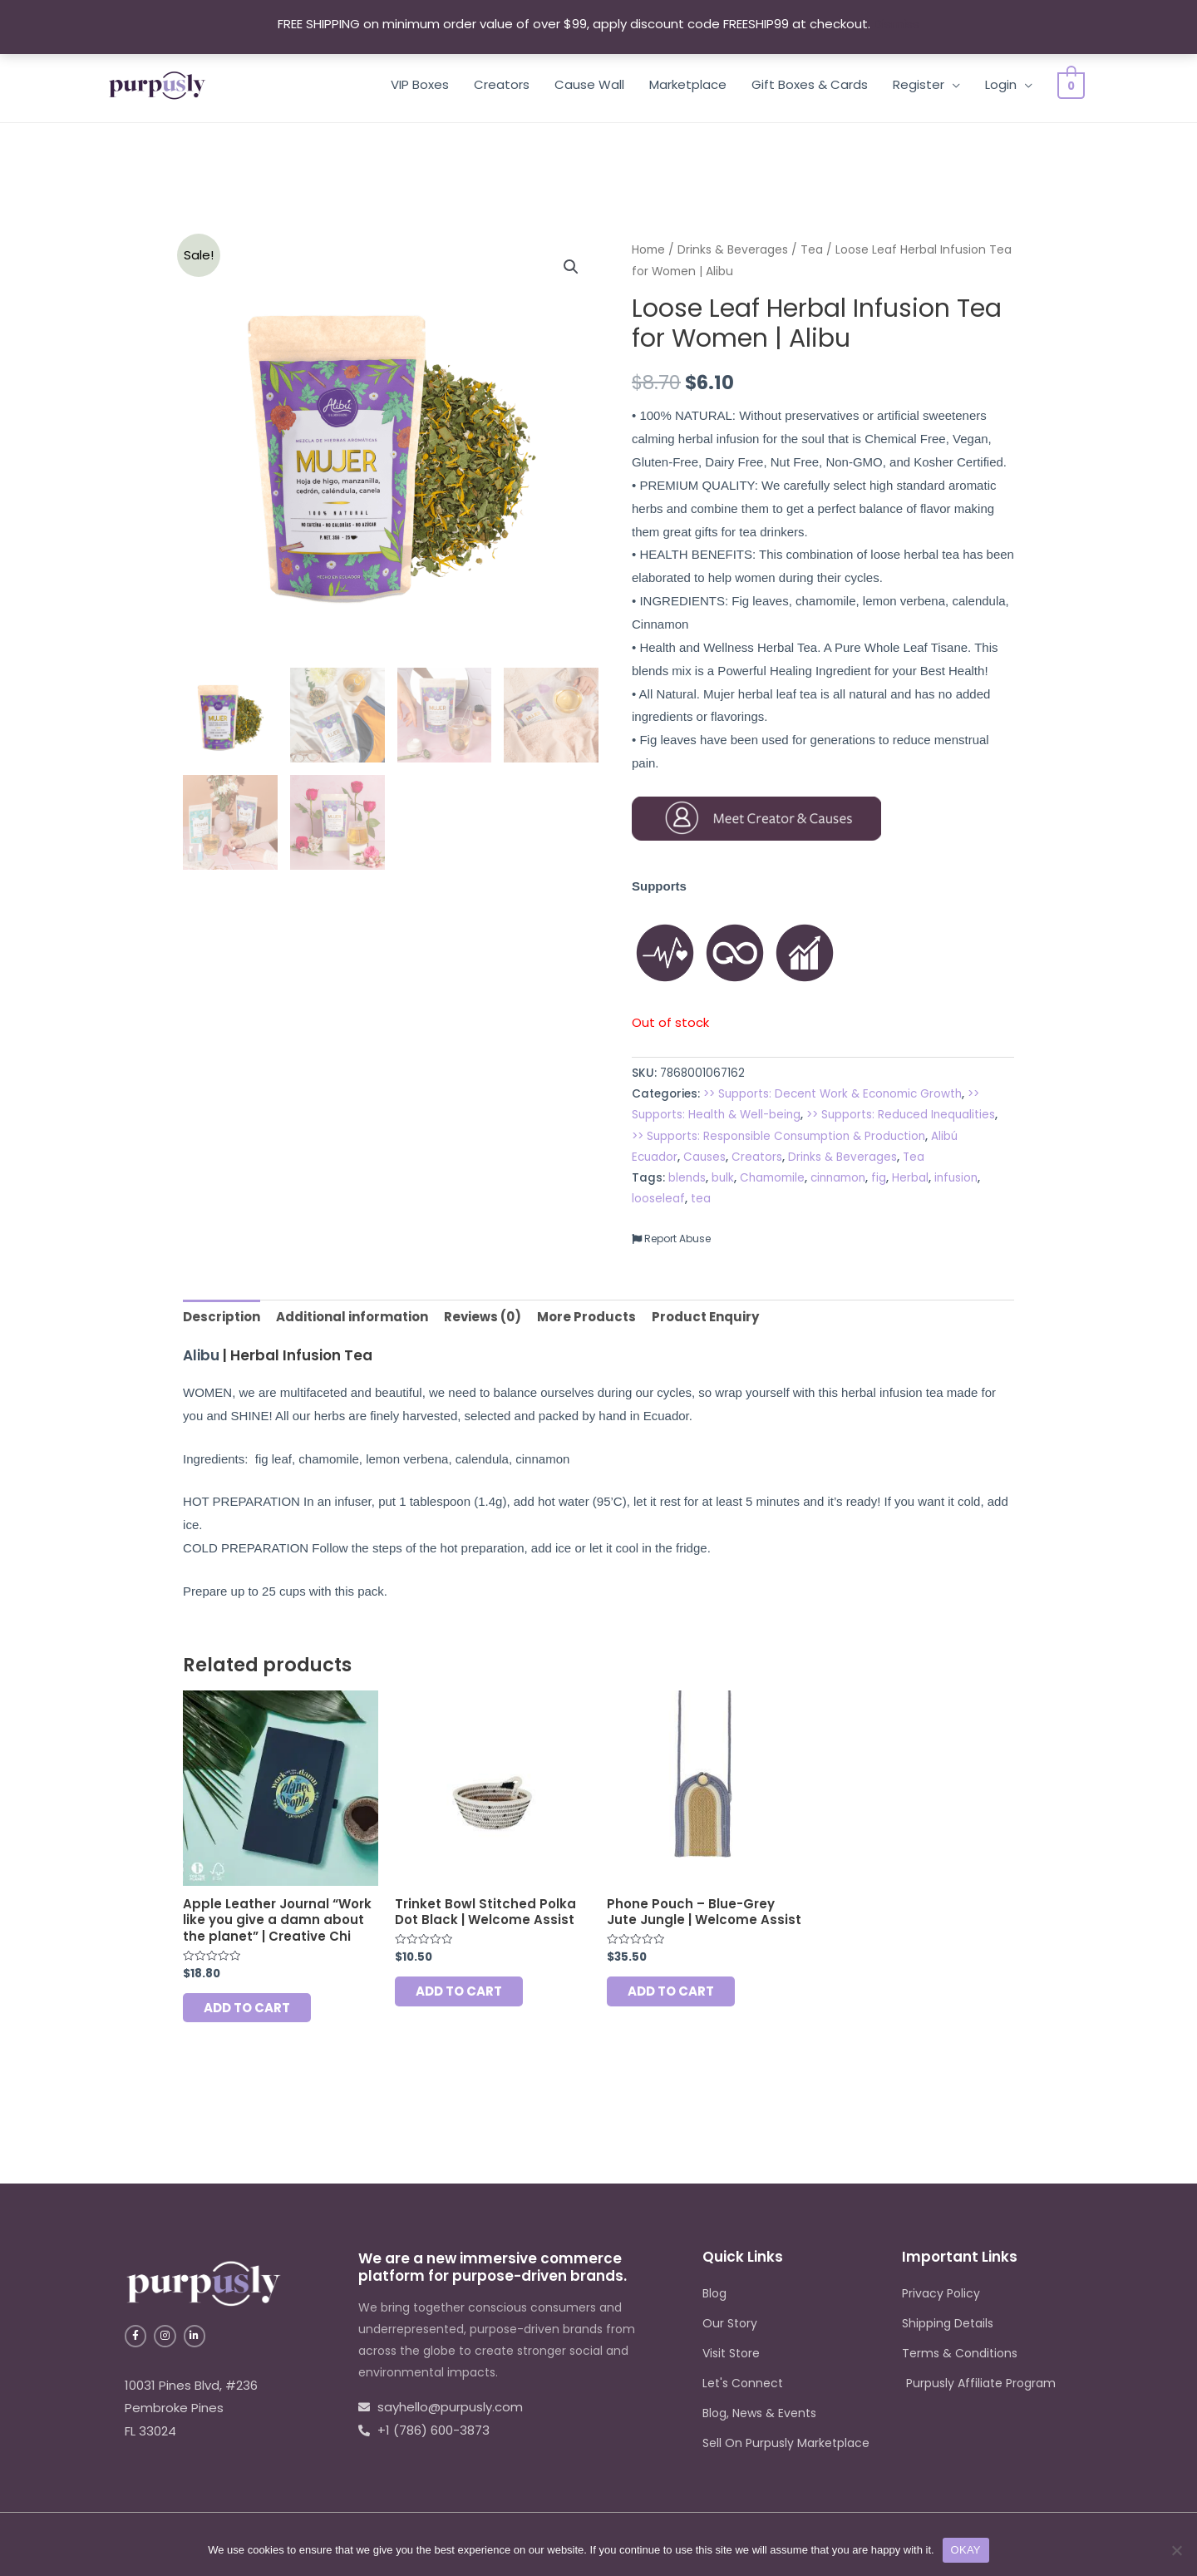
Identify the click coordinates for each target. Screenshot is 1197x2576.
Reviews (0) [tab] (482, 1316)
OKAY (966, 2550)
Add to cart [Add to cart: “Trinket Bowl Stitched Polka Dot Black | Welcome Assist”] (459, 1991)
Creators (506, 84)
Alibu (201, 1355)
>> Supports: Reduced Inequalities (900, 1115)
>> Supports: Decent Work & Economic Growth (832, 1094)
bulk (723, 1178)
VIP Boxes (425, 84)
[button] (571, 267)
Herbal (910, 1178)
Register (923, 84)
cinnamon (837, 1178)
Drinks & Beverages (732, 250)
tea (701, 1199)
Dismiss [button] (896, 23)
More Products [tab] (586, 1316)
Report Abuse (671, 1238)
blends (687, 1178)
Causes (704, 1157)
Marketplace (693, 84)
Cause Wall (594, 84)
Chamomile (772, 1178)
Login (1006, 84)
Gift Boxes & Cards (814, 84)
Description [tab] (221, 1316)
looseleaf (658, 1199)
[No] (1176, 2550)
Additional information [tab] (352, 1316)
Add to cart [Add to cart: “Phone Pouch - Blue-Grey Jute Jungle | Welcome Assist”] (671, 1991)
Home (648, 250)
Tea (811, 250)
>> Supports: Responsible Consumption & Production (778, 1136)
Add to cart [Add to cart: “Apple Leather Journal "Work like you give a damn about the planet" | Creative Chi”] (247, 2007)
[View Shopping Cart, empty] (1073, 84)
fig (878, 1178)
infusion (956, 1178)
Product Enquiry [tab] (705, 1316)
